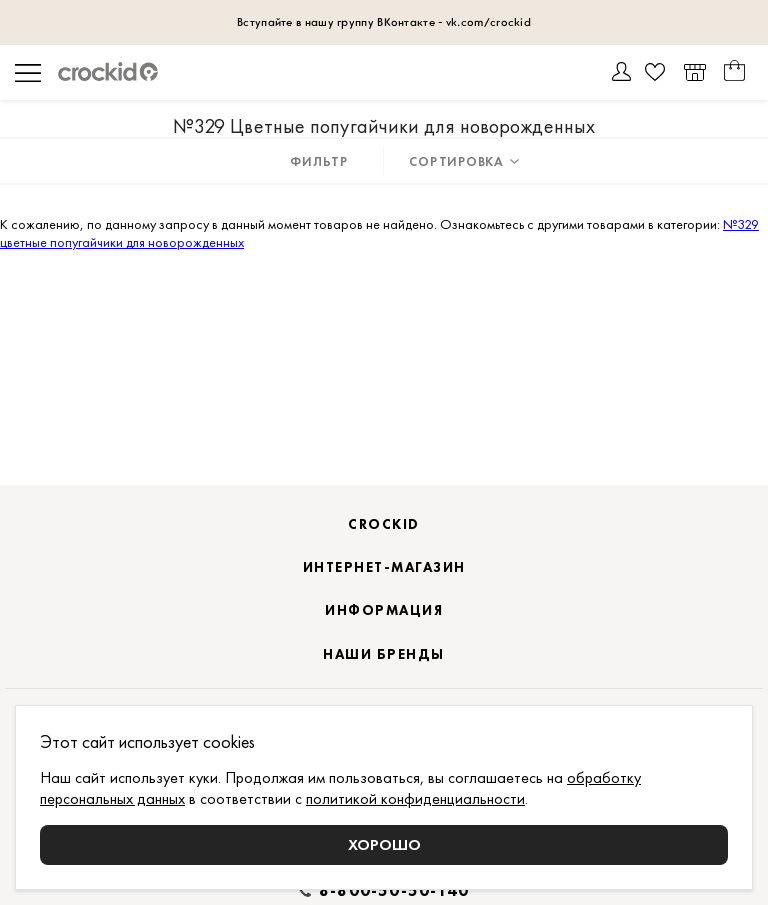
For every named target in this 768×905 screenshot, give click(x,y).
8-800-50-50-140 (394, 891)
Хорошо (384, 844)
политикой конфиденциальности (415, 798)
